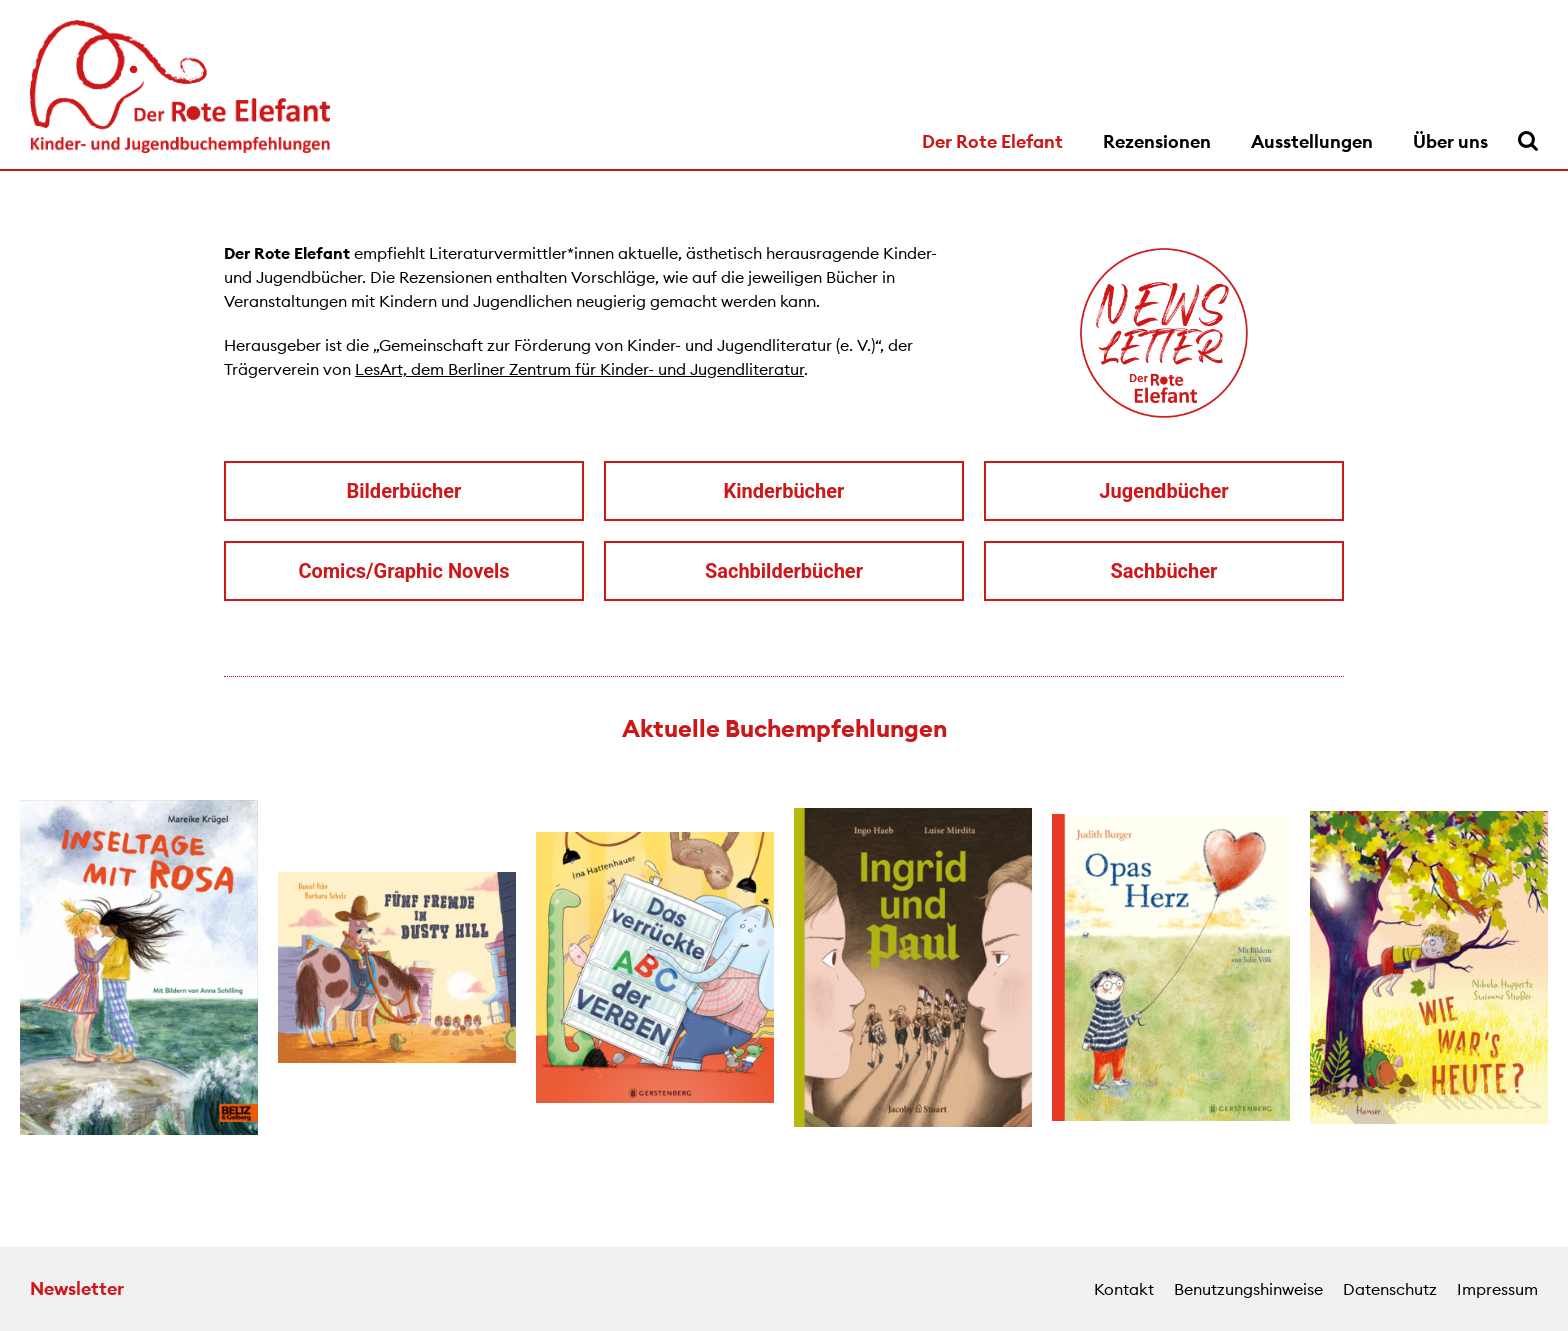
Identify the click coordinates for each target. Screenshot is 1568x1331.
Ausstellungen (1312, 141)
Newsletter (77, 1288)
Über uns (1450, 141)
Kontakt (1124, 1289)
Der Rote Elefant (992, 141)
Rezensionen (1157, 141)
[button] (20, 970)
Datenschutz (1390, 1289)
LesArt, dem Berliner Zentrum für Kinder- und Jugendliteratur (579, 369)
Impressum (1497, 1289)
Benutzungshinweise (1248, 1289)
